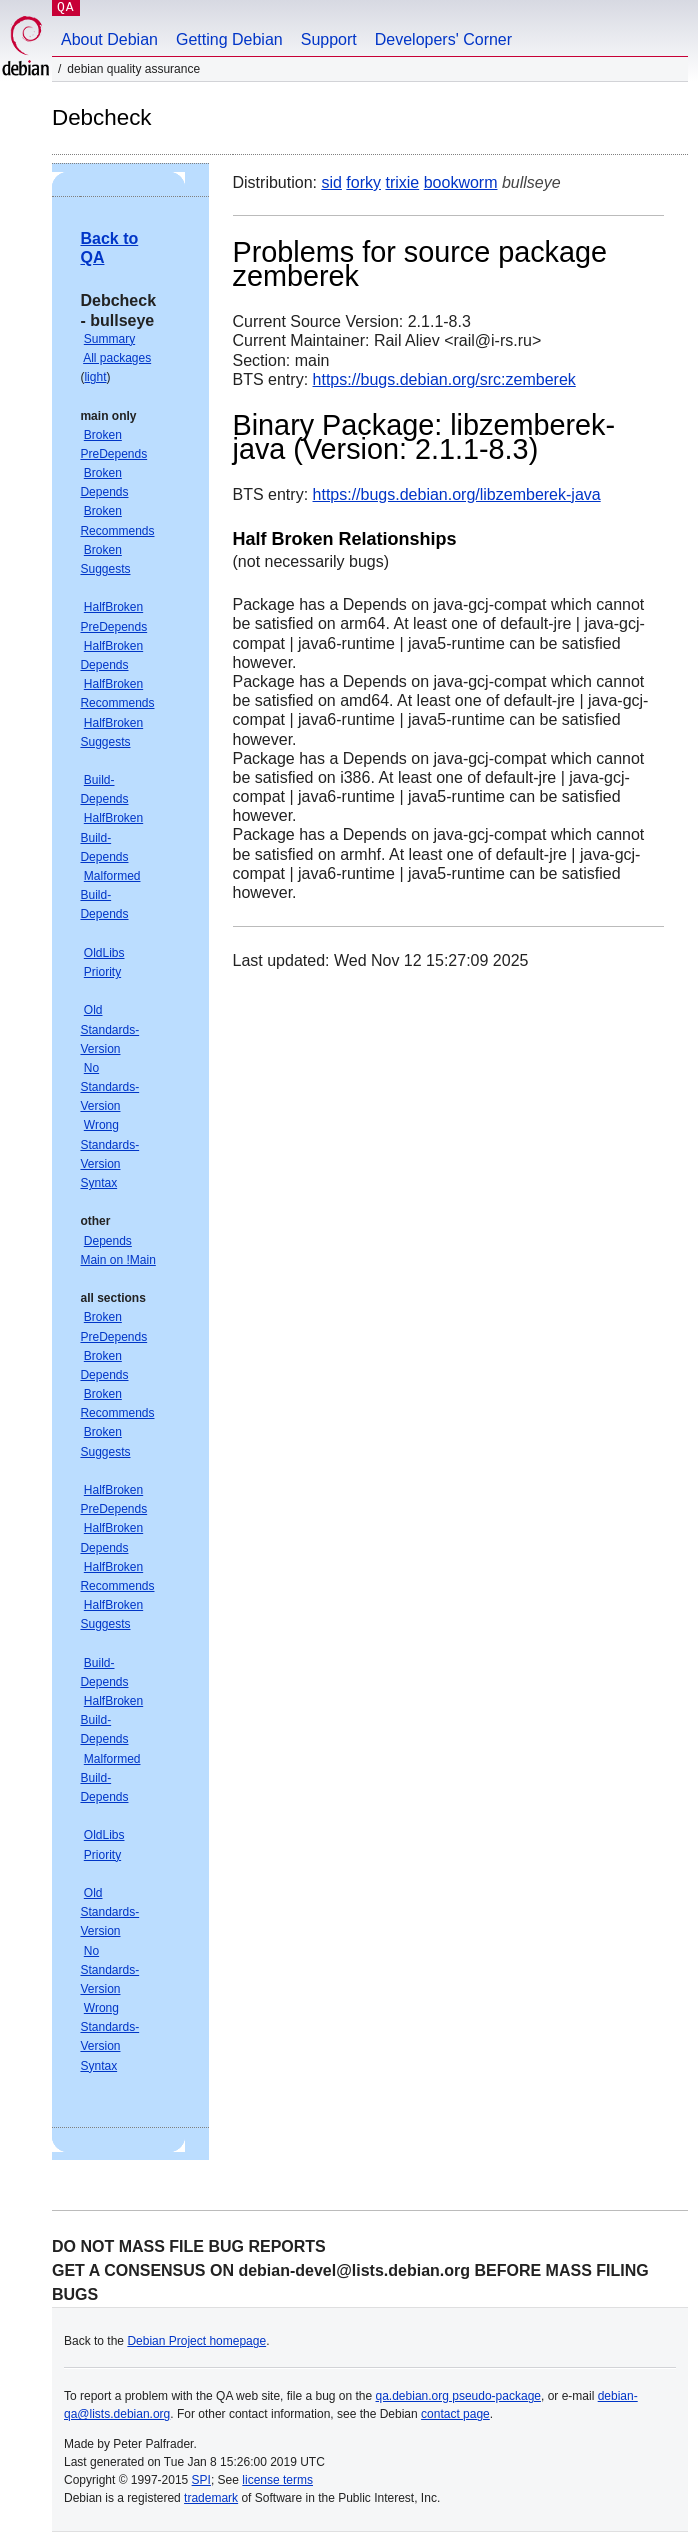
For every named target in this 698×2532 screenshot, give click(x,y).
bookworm (461, 182)
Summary (109, 339)
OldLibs (104, 953)
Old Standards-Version (109, 1029)
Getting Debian (229, 39)
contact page (455, 2414)
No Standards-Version (109, 1087)
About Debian (109, 39)
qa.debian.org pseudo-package (458, 2396)
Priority (102, 972)
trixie (402, 182)
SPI (201, 2480)
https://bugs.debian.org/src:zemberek (444, 379)
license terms (277, 2480)
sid (331, 182)
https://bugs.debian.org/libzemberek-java (457, 494)
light (95, 377)
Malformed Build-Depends (110, 895)
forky (363, 182)
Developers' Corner (443, 39)
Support (329, 39)
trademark (211, 2498)
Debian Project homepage (196, 2341)
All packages (117, 358)
